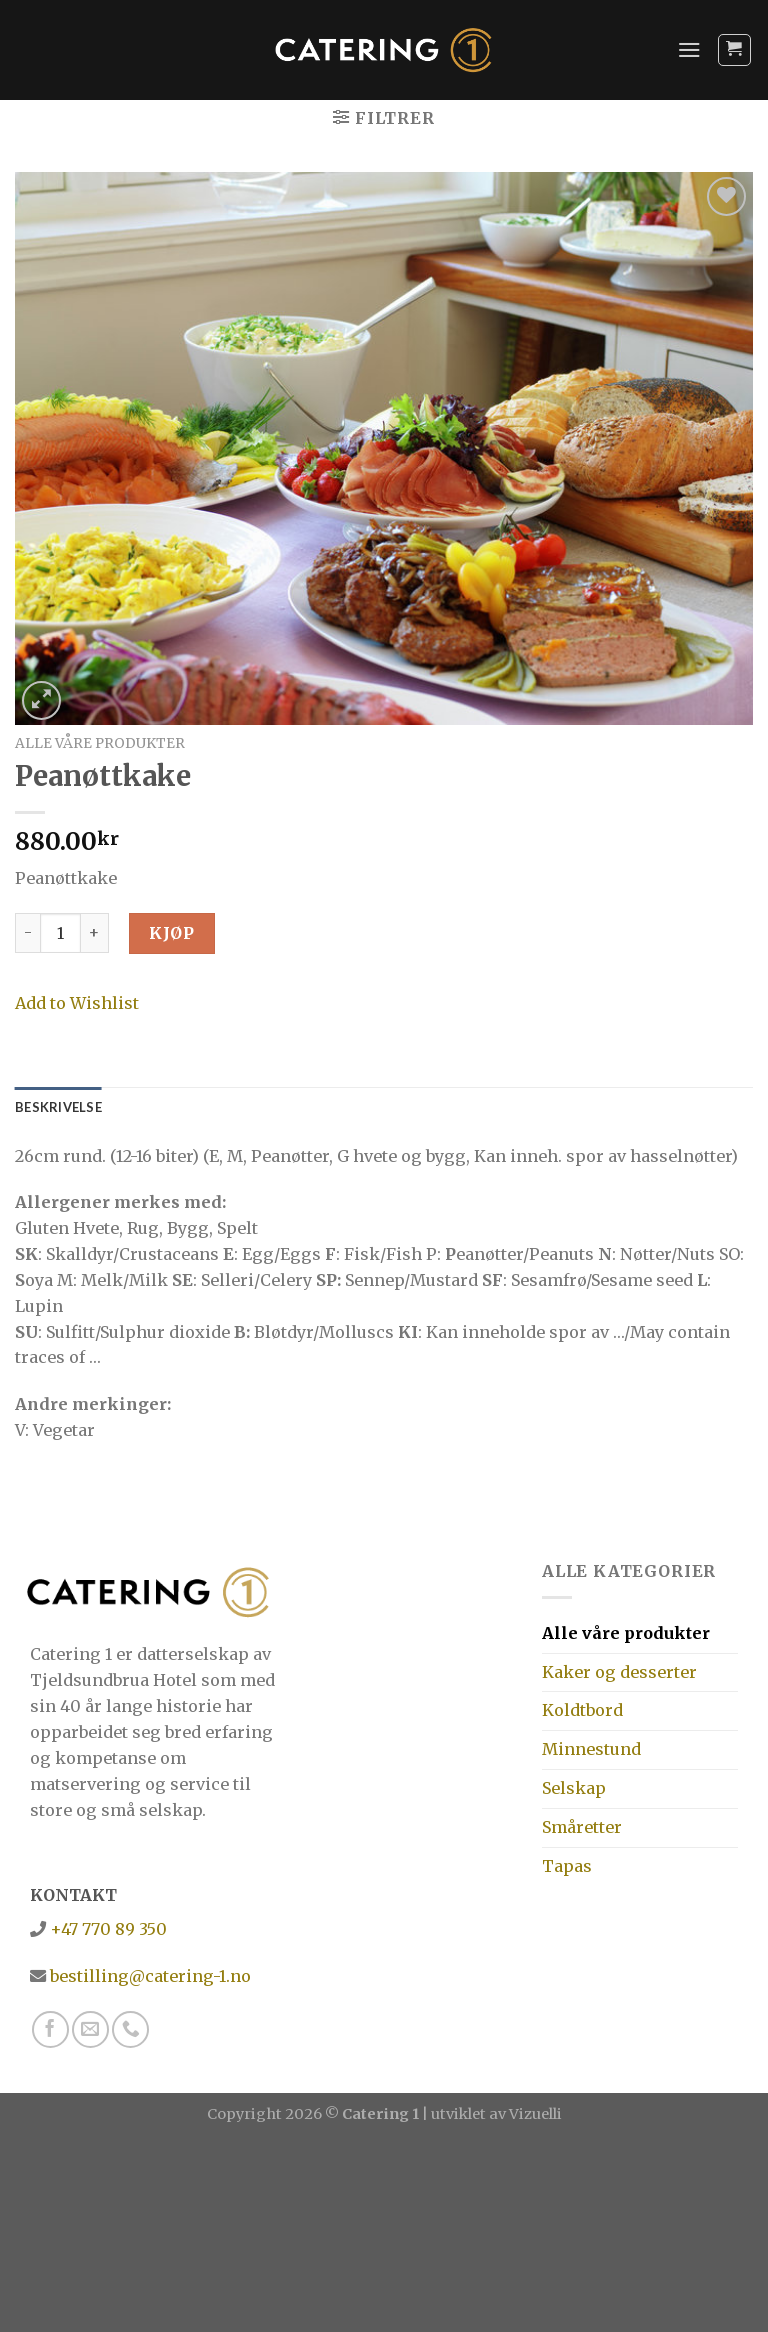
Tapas (567, 1866)
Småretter (582, 1827)
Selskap (574, 1788)
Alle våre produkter (100, 743)
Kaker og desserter (619, 1672)
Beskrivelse (58, 1107)
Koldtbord (582, 1710)
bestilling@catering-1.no (148, 1976)
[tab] (58, 1107)
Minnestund (591, 1749)
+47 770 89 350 (106, 1929)
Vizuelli (535, 2114)
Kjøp (171, 933)
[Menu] (689, 49)
